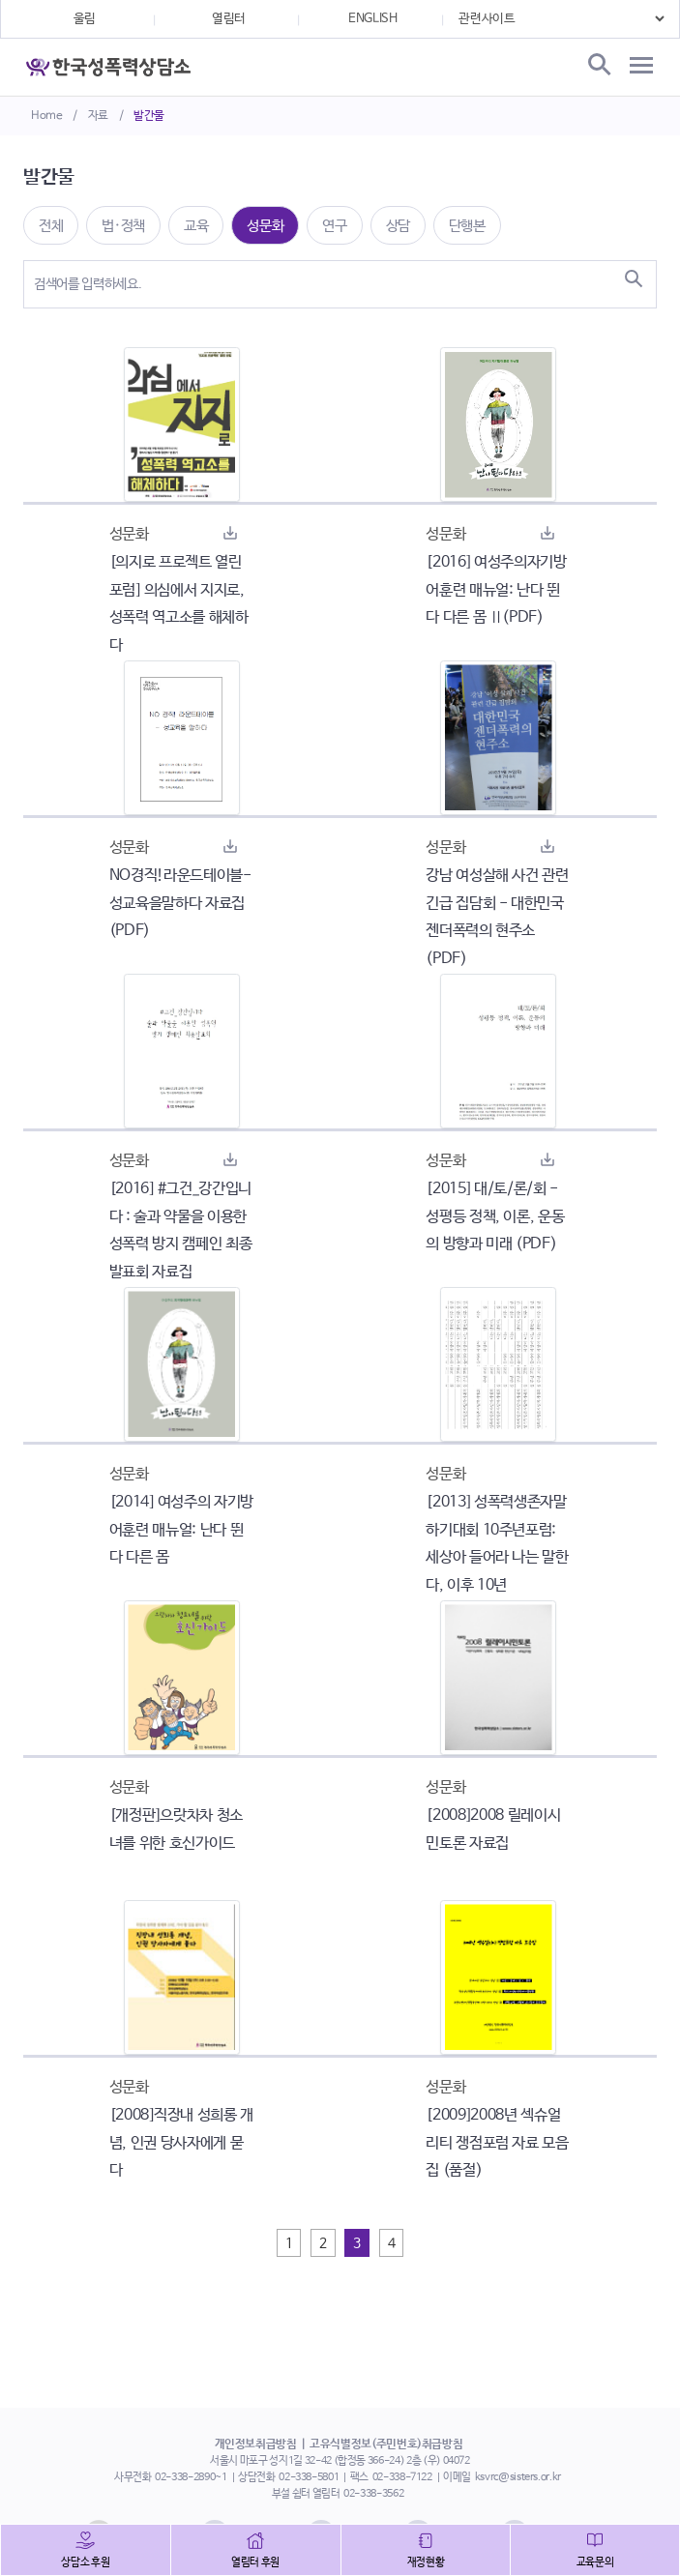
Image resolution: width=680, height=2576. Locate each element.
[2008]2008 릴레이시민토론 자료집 (493, 1829)
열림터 (229, 19)
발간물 (148, 116)
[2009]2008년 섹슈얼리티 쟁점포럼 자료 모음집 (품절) (497, 2143)
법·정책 (123, 226)
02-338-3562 (373, 2494)
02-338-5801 (309, 2477)
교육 (196, 226)
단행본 (467, 226)
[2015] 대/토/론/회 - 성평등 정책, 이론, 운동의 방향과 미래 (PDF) (495, 1217)
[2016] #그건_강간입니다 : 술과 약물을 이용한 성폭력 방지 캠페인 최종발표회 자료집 (180, 1230)
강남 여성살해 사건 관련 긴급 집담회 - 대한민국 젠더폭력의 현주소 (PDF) (497, 917)
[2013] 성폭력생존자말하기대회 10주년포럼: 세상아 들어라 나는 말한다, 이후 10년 (497, 1544)
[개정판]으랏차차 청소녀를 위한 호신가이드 (176, 1829)
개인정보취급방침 (256, 2444)
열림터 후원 (255, 2562)
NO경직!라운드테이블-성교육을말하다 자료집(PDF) (180, 903)
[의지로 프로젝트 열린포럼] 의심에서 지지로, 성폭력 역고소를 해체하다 (179, 604)
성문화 (265, 226)
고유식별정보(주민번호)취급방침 (386, 2444)
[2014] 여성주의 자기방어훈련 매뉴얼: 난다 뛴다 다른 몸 (181, 1530)
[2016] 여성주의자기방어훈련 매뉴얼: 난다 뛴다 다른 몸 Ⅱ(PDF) (496, 590)
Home (47, 116)
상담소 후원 (85, 2562)
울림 (85, 19)
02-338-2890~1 (190, 2477)
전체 (51, 226)
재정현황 (426, 2562)
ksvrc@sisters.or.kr (518, 2477)
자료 (98, 116)
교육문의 (595, 2562)
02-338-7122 (402, 2477)
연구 (334, 226)
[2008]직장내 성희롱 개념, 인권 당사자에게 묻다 (181, 2143)
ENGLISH (373, 19)
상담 (398, 226)
